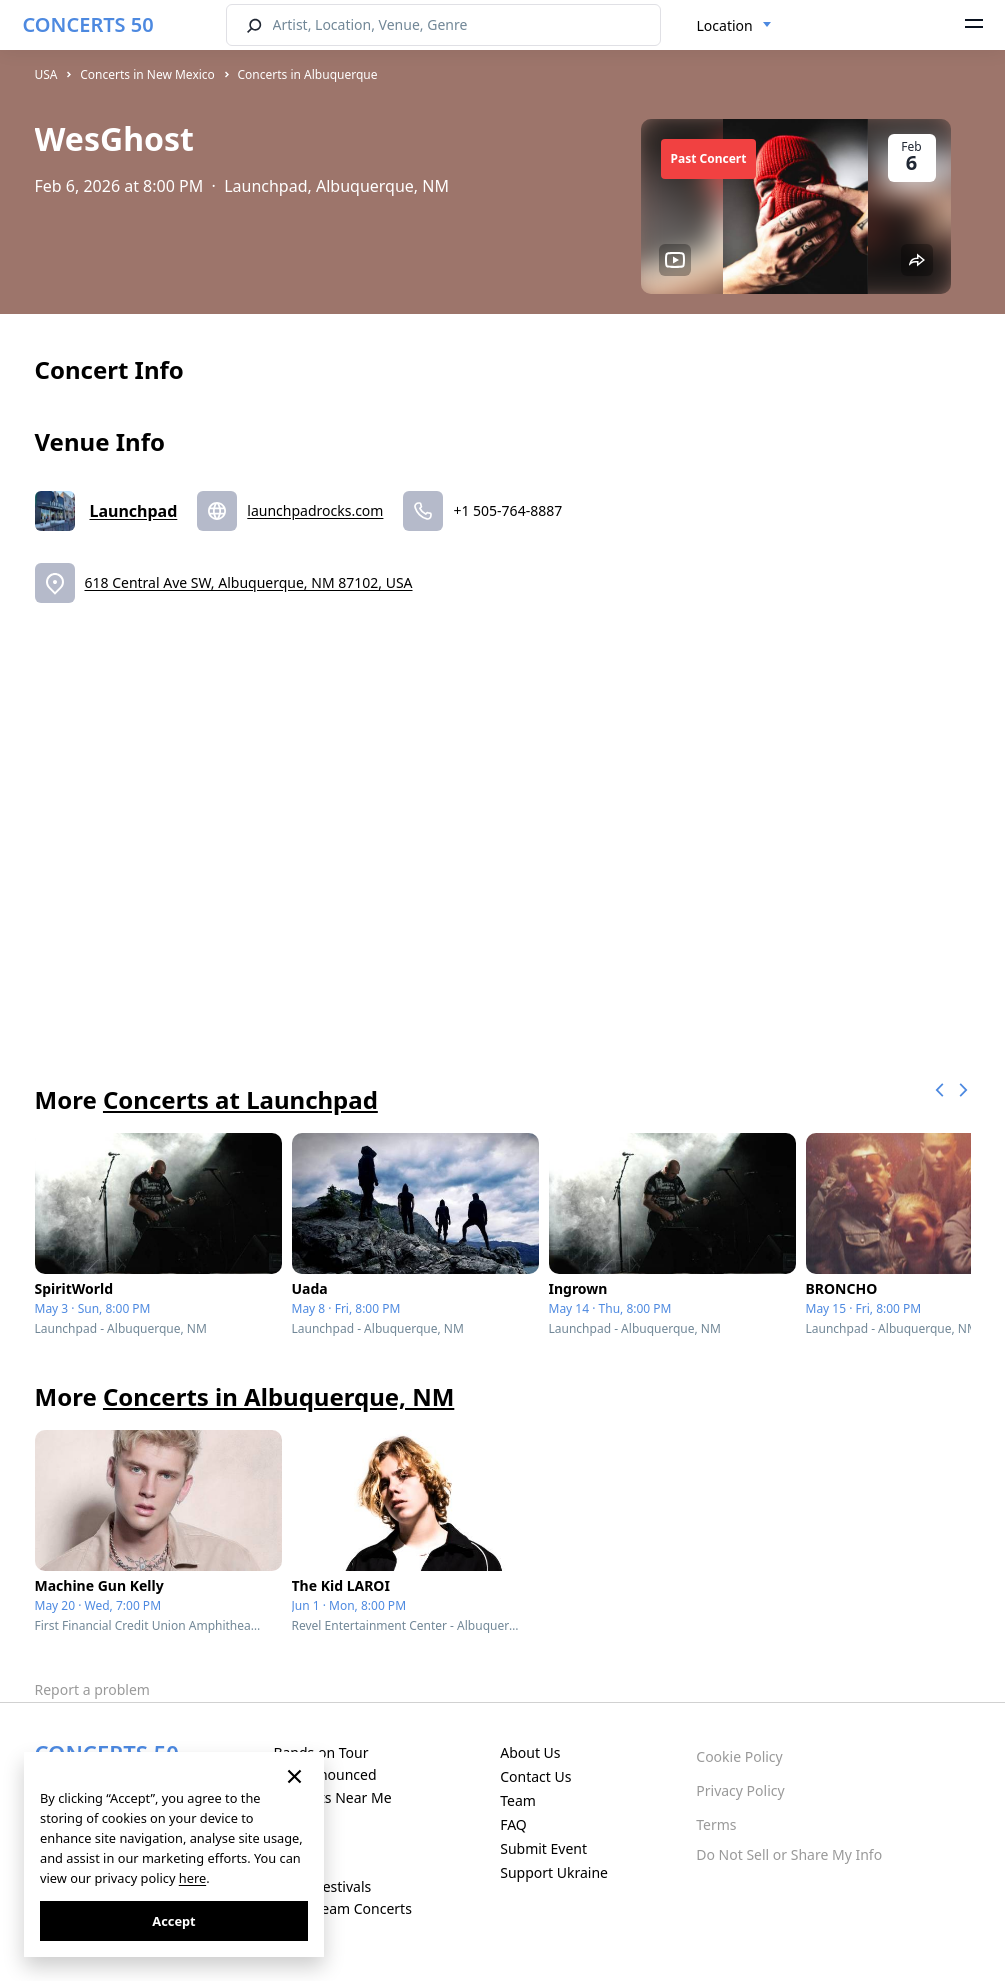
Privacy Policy (740, 1790)
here (192, 1878)
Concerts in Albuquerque (308, 74)
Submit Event (543, 1848)
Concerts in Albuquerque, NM (278, 1396)
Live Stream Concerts (342, 1908)
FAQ (513, 1824)
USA (46, 74)
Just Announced (324, 1774)
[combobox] (734, 26)
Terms (716, 1824)
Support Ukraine (554, 1872)
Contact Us (535, 1776)
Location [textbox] (725, 25)
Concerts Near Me (332, 1797)
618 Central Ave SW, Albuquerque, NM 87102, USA (249, 582)
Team (518, 1800)
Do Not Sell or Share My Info (789, 1854)
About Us (530, 1752)
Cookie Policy (739, 1756)
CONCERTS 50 (88, 24)
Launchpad (134, 511)
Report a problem (92, 1689)
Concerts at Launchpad (240, 1099)
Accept (173, 1921)
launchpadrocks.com (315, 510)
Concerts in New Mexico (147, 74)
